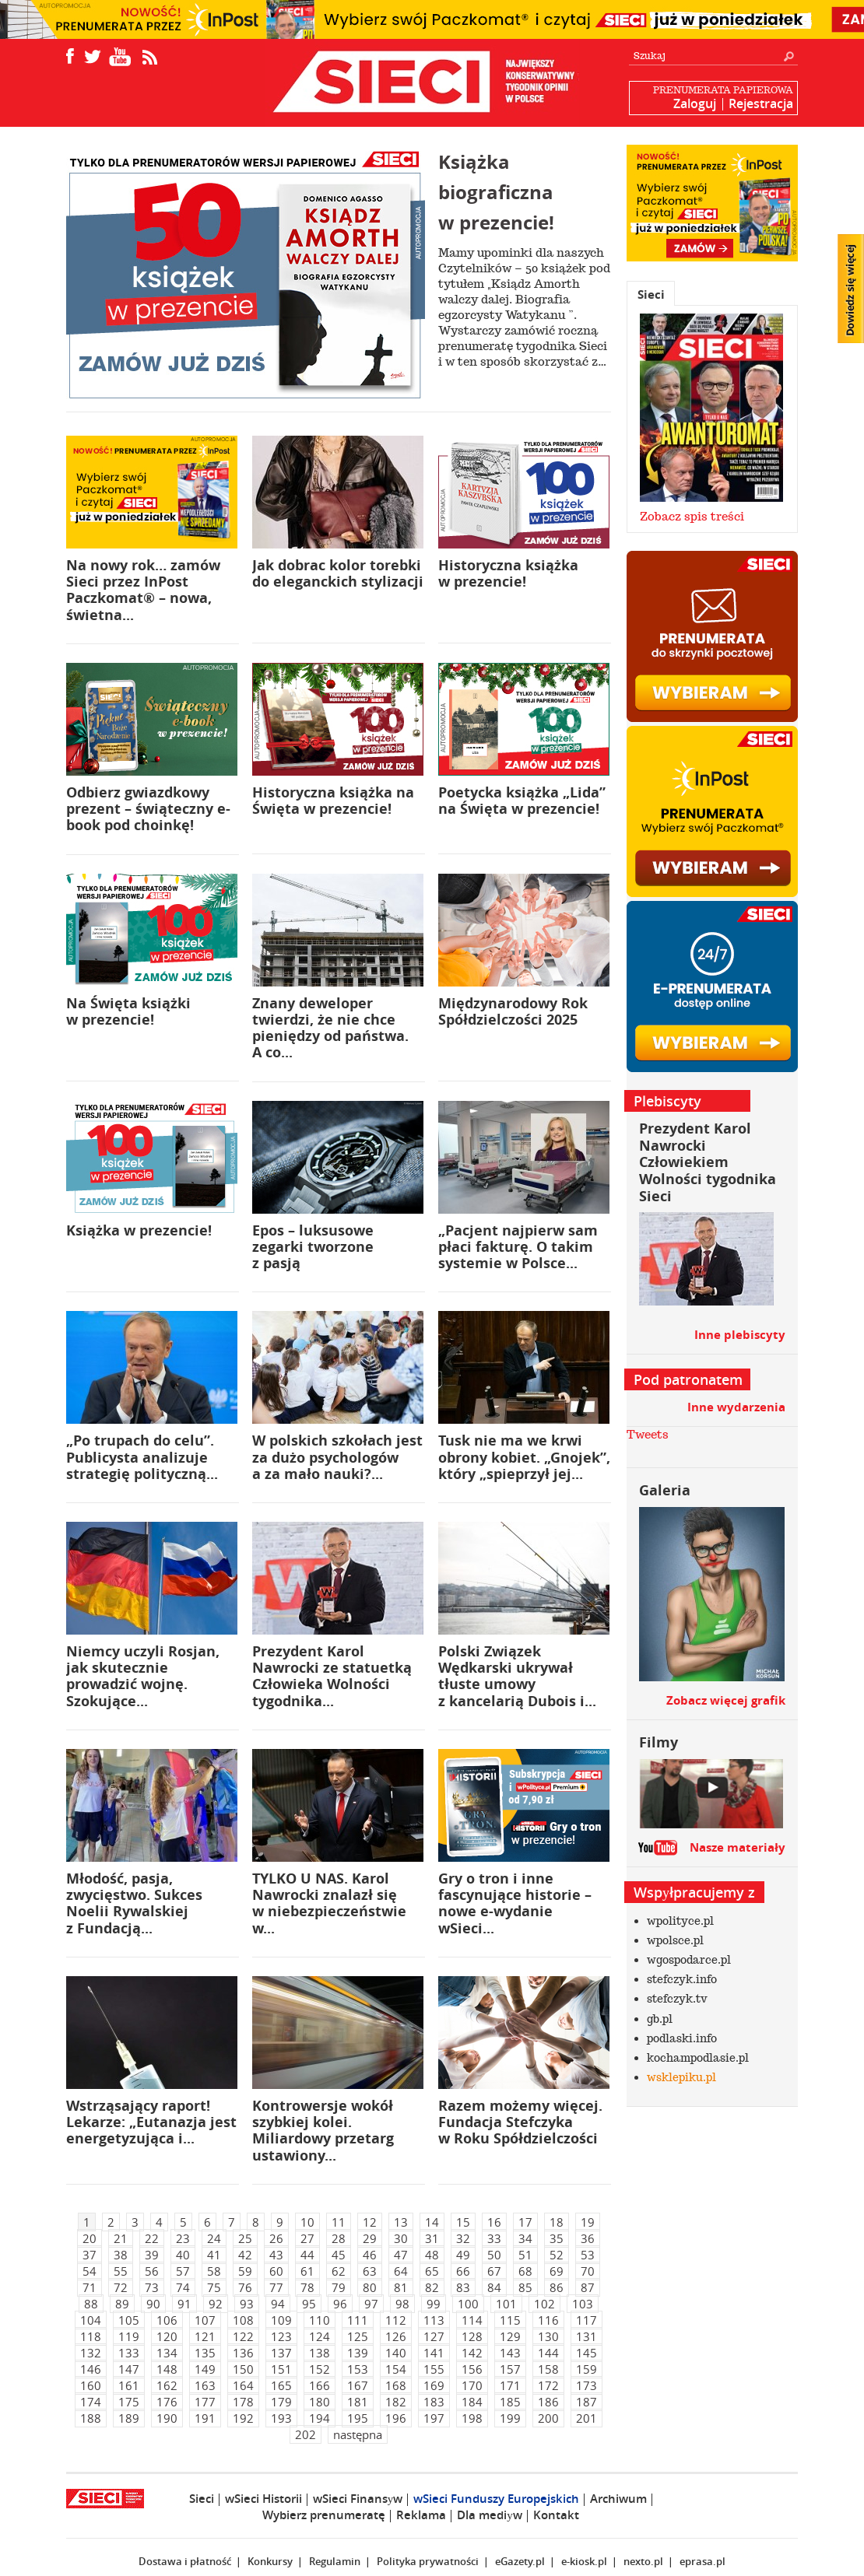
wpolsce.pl (675, 1940)
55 (121, 2271)
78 (307, 2287)
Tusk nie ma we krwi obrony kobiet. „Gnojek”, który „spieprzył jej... (524, 1457)
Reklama (421, 2515)
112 (395, 2320)
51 (525, 2254)
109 (281, 2320)
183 (433, 2402)
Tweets (648, 1434)
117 (586, 2320)
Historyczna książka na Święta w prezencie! (333, 800)
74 (183, 2287)
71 (90, 2287)
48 (432, 2254)
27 (307, 2238)
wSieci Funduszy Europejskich (496, 2498)
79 (339, 2287)
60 (276, 2271)
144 (548, 2352)
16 (494, 2222)
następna (357, 2434)
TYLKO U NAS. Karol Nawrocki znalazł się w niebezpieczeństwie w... (329, 1903)
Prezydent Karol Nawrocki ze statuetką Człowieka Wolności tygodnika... (332, 1676)
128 (472, 2336)
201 (586, 2418)
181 (357, 2402)
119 (128, 2336)
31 (432, 2238)
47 (401, 2254)
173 (586, 2385)
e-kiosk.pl (584, 2561)
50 (494, 2254)
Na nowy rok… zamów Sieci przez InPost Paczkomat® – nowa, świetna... (143, 590)
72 (121, 2287)
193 (281, 2418)
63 (370, 2271)
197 (433, 2418)
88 (91, 2303)
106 (166, 2320)
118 (90, 2336)
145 (586, 2352)
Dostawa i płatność (185, 2561)
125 (357, 2336)
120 (166, 2336)
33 (494, 2238)
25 (245, 2238)
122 (243, 2336)
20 (90, 2238)
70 (588, 2271)
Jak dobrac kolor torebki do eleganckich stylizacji (337, 573)
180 (319, 2402)
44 (307, 2254)
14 (432, 2222)
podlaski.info (682, 2038)
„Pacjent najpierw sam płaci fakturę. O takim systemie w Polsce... (518, 1247)
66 (463, 2271)
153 (357, 2369)
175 (128, 2402)
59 (245, 2271)
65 (432, 2271)
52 (557, 2254)
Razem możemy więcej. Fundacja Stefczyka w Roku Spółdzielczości (520, 2122)
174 (90, 2402)
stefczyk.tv (677, 1999)
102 (544, 2303)
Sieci (651, 294)
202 (305, 2434)
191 (205, 2418)
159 (586, 2369)
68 (525, 2271)
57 (183, 2271)
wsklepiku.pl (681, 2077)
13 (401, 2222)
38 (121, 2254)
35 (557, 2238)
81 (401, 2287)
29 (370, 2238)
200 (548, 2418)
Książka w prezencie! (139, 1230)
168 (395, 2385)
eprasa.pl (702, 2561)
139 (357, 2352)
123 (281, 2336)
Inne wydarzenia (736, 1407)
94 (278, 2303)
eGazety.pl (520, 2561)
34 (525, 2238)
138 (319, 2352)
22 (152, 2238)
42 (245, 2254)
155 (433, 2369)
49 (463, 2254)
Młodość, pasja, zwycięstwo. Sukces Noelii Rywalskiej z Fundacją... (134, 1903)
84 (494, 2287)
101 (506, 2303)
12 (370, 2222)
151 (281, 2369)
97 (371, 2303)
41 (214, 2254)
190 (166, 2418)
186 (548, 2402)
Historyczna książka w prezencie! (508, 573)
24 (214, 2238)
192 (243, 2418)
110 (319, 2320)
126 (395, 2336)
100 (468, 2303)
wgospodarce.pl (689, 1960)
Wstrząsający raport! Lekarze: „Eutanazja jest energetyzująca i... (151, 2122)
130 (548, 2336)
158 (548, 2369)
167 (357, 2385)
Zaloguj (694, 103)
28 (339, 2238)
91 (184, 2303)
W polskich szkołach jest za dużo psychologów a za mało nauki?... (337, 1457)
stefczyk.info (682, 1979)
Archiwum (618, 2498)
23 (183, 2238)
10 (307, 2222)
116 (548, 2320)
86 (557, 2287)
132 (90, 2352)
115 (510, 2320)
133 (128, 2352)
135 (205, 2352)
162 (166, 2385)
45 (339, 2254)
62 (339, 2271)
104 (90, 2320)
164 (243, 2385)
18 (557, 2222)
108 (243, 2320)
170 (472, 2385)
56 (152, 2271)
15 (463, 2222)
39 (152, 2254)
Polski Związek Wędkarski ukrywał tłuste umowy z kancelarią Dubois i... (517, 1676)
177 (205, 2402)
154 (395, 2369)
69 (557, 2271)
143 (510, 2352)
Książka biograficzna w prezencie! (496, 192)
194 (319, 2418)
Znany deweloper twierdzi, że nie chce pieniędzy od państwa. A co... (330, 1028)
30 (401, 2238)
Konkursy (270, 2561)
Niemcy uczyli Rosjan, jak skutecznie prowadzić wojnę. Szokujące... (143, 1676)
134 (166, 2352)
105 (128, 2320)
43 (276, 2254)
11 (339, 2222)
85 (525, 2287)
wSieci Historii (263, 2498)
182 (395, 2402)
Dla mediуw (489, 2515)
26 (276, 2238)
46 (370, 2254)
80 (370, 2287)
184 (472, 2402)
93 (247, 2303)
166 (319, 2385)
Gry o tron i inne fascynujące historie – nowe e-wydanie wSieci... (515, 1903)
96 (340, 2303)
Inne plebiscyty (739, 1335)
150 (243, 2369)
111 (357, 2320)
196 (395, 2418)
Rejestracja (761, 103)
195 (357, 2418)
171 (510, 2385)
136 (243, 2352)
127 (433, 2336)
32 (463, 2238)
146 (90, 2369)
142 (472, 2352)
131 (586, 2336)
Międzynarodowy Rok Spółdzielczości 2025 (513, 1011)
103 (582, 2303)
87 (588, 2287)
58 (214, 2271)
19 (588, 2222)
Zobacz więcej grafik (725, 1700)
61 (307, 2271)
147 (128, 2369)
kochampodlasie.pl (698, 2058)
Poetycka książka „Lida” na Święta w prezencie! (522, 800)
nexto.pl (643, 2561)
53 (588, 2254)
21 (121, 2238)
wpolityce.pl (680, 1921)
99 (434, 2303)
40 (183, 2254)
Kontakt (556, 2515)
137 (281, 2352)
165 (281, 2385)
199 (510, 2418)
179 (281, 2402)
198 (472, 2418)
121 (205, 2336)
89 (122, 2303)
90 (153, 2303)
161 (128, 2385)
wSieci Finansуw (358, 2498)
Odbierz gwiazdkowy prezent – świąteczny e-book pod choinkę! (148, 809)
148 (166, 2369)
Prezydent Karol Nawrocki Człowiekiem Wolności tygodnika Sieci (707, 1162)
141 (433, 2352)
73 (152, 2287)
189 (128, 2418)
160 (90, 2385)
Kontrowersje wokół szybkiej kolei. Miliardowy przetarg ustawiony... (323, 2130)
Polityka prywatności (428, 2561)
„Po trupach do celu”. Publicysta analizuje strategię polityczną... (142, 1457)
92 (216, 2303)
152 (319, 2369)
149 (205, 2369)
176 (166, 2402)
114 (472, 2320)
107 (205, 2320)
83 (463, 2287)
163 (205, 2385)
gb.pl (660, 2019)
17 (525, 2222)
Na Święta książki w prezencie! (128, 1011)
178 (243, 2402)
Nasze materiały (737, 1847)
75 (214, 2287)
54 (90, 2271)
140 (395, 2352)
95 (309, 2303)
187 (586, 2402)
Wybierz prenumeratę (323, 2515)
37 (90, 2254)
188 (90, 2418)
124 (319, 2336)
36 (588, 2238)
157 (510, 2369)
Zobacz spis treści (692, 516)
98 (402, 2303)
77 (276, 2287)
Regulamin (334, 2561)
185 (510, 2402)
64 (401, 2271)
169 (433, 2385)
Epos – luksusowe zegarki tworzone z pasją (313, 1247)
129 (510, 2336)
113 (433, 2320)
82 (432, 2287)
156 (472, 2369)
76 (245, 2287)
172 (548, 2385)
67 (494, 2271)
